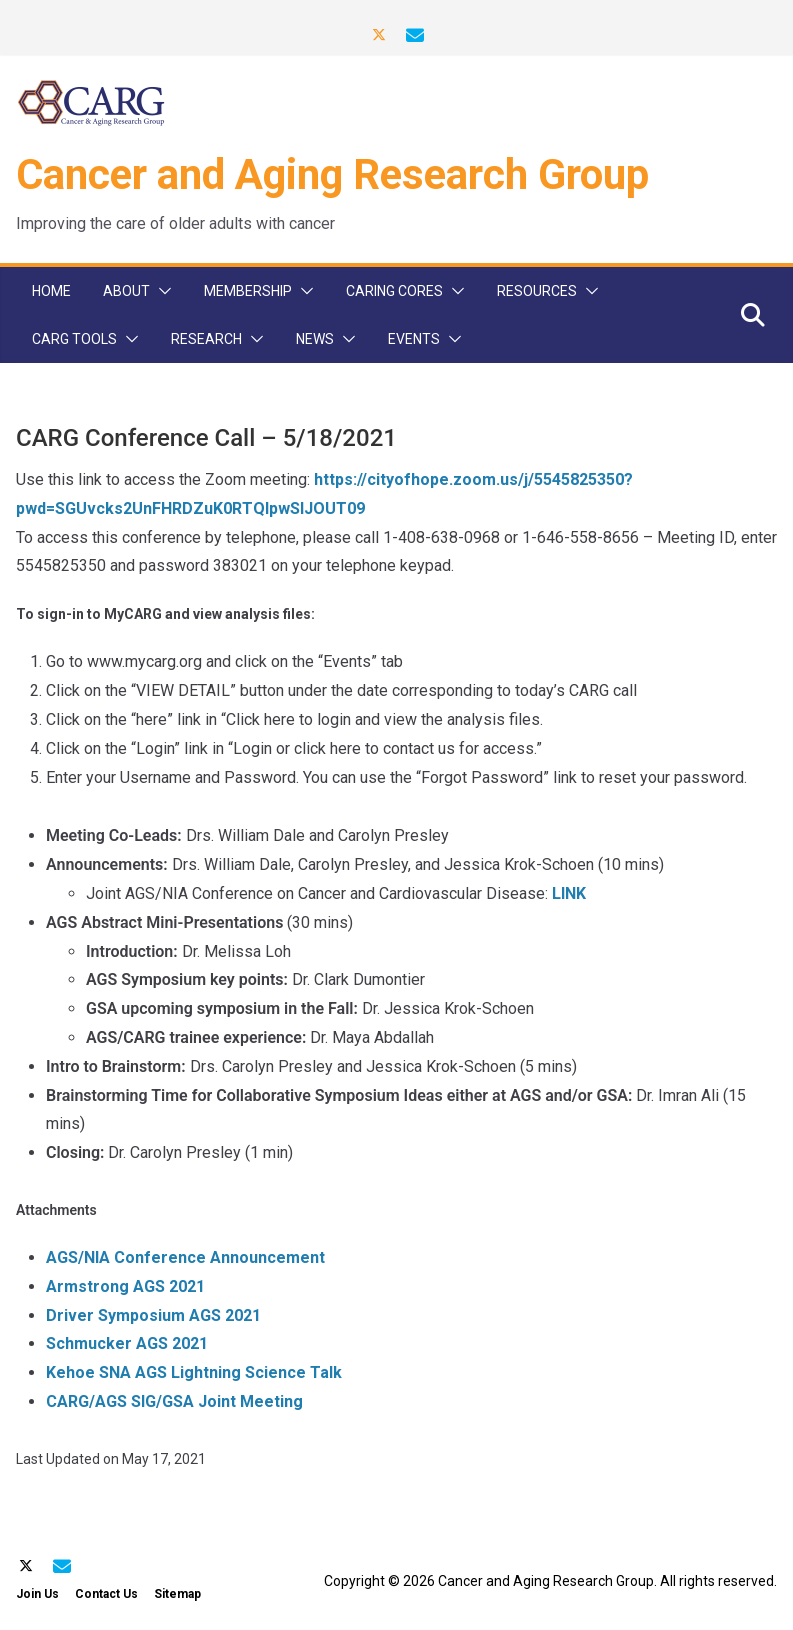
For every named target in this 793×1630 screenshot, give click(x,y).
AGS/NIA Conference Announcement (185, 1257)
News (315, 339)
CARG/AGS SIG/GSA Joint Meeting (174, 1401)
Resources (537, 291)
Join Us (37, 1594)
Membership (248, 291)
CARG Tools (74, 339)
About (126, 291)
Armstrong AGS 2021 (125, 1286)
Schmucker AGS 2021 (127, 1343)
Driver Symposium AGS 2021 (153, 1315)
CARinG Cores (394, 291)
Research (206, 339)
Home (51, 291)
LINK (569, 893)
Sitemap (177, 1594)
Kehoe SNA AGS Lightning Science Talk (194, 1372)
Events (414, 339)
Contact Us (106, 1594)
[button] (161, 291)
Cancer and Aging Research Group (332, 174)
